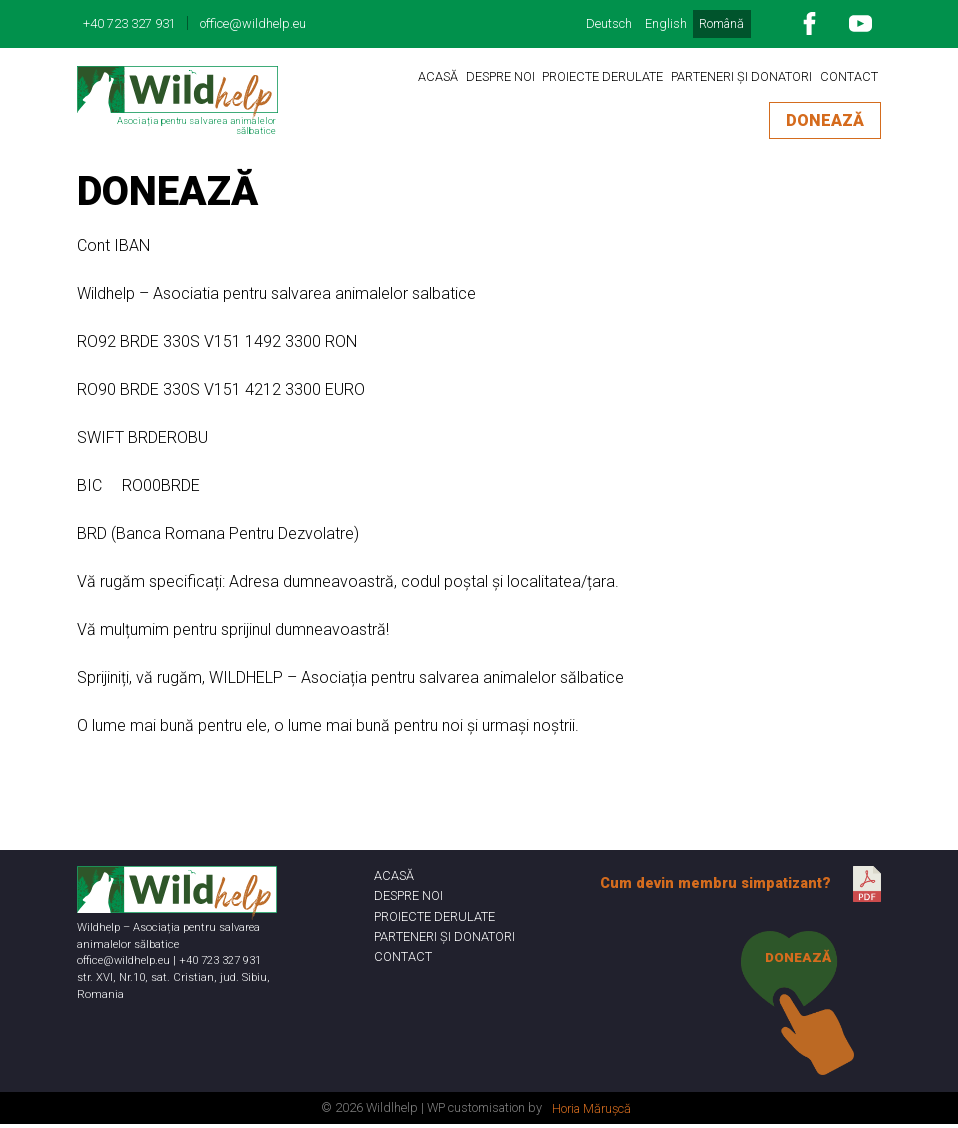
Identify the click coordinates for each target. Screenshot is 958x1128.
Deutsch (609, 23)
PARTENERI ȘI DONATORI (741, 76)
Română (721, 23)
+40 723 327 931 (129, 23)
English (666, 23)
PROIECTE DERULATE (602, 76)
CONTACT (849, 76)
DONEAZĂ (825, 120)
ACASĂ (438, 76)
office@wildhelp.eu (253, 23)
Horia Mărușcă (591, 1112)
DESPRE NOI (500, 76)
